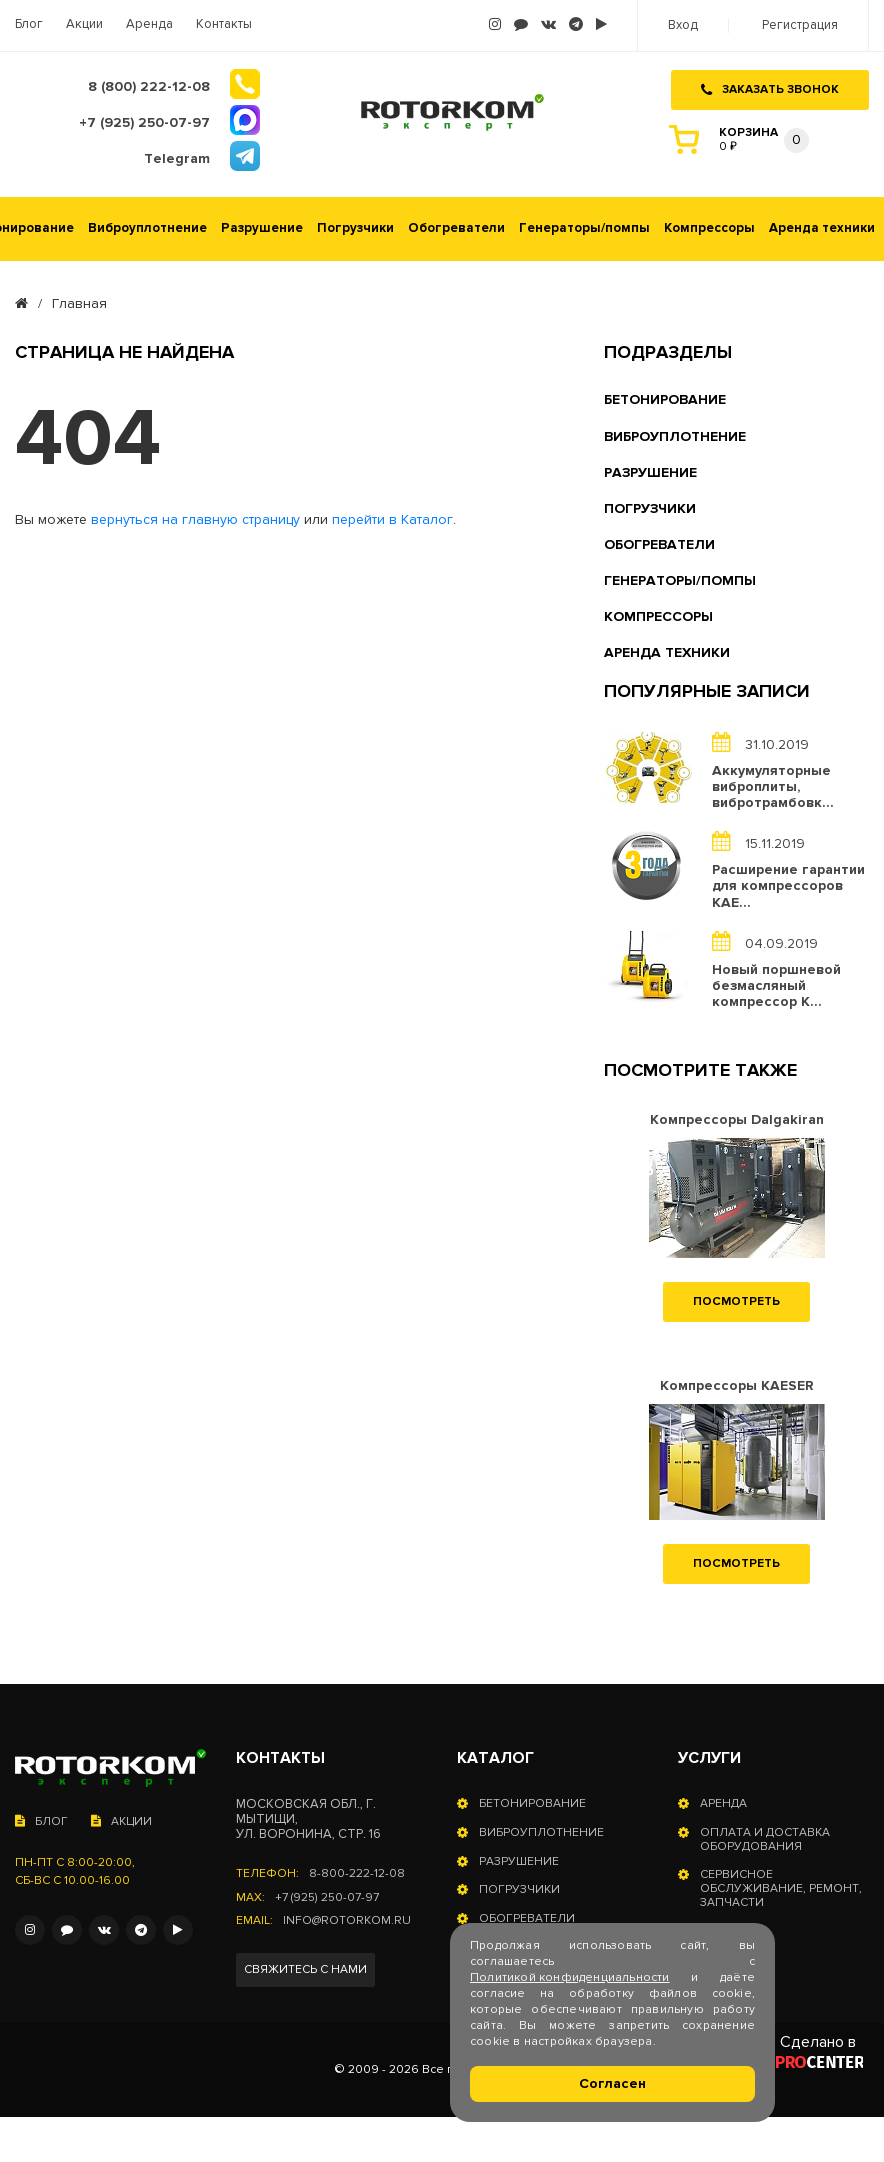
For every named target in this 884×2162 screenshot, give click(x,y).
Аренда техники (822, 225)
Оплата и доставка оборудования (765, 1837)
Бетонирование (532, 1801)
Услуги (709, 1755)
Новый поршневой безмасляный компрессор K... (776, 983)
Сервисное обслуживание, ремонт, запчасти (781, 1886)
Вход (683, 25)
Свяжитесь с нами (305, 1966)
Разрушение (262, 225)
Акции (84, 24)
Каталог (495, 1755)
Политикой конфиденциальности (570, 1977)
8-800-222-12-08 (357, 1871)
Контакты (224, 24)
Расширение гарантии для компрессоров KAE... (788, 884)
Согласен (612, 2083)
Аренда (149, 24)
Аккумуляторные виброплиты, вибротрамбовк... (773, 784)
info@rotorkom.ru (347, 1919)
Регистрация (800, 25)
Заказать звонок (770, 88)
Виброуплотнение (147, 225)
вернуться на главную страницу (195, 518)
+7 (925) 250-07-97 (326, 1895)
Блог (29, 24)
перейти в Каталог (392, 518)
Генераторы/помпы (584, 225)
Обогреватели (456, 225)
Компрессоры (709, 225)
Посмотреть (736, 1298)
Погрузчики (355, 225)
